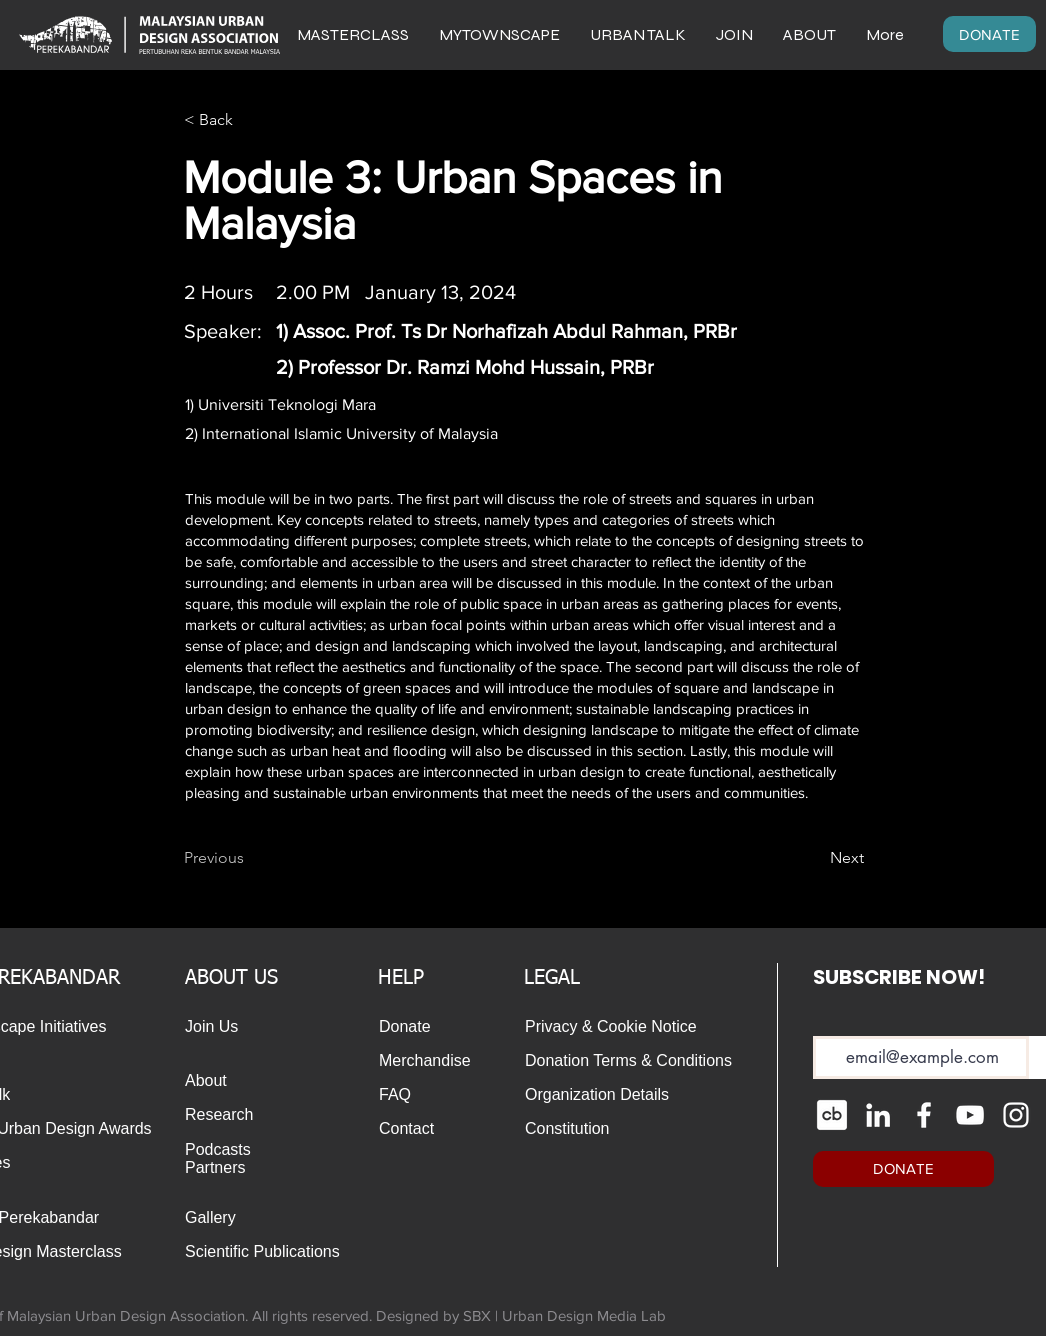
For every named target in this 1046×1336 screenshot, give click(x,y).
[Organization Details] (619, 1095)
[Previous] (250, 859)
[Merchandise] (431, 1061)
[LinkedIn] (878, 1115)
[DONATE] (989, 34)
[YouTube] (970, 1115)
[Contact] (422, 1129)
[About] (213, 1081)
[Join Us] (213, 1027)
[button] (809, 34)
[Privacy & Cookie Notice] (626, 1027)
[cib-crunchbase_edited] (832, 1115)
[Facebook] (924, 1115)
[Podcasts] (228, 1150)
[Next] (814, 859)
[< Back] (250, 120)
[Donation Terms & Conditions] (633, 1061)
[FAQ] (422, 1095)
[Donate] (407, 1027)
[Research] (228, 1115)
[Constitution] (568, 1129)
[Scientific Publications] (267, 1252)
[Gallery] (228, 1218)
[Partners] (228, 1168)
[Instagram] (1016, 1115)
